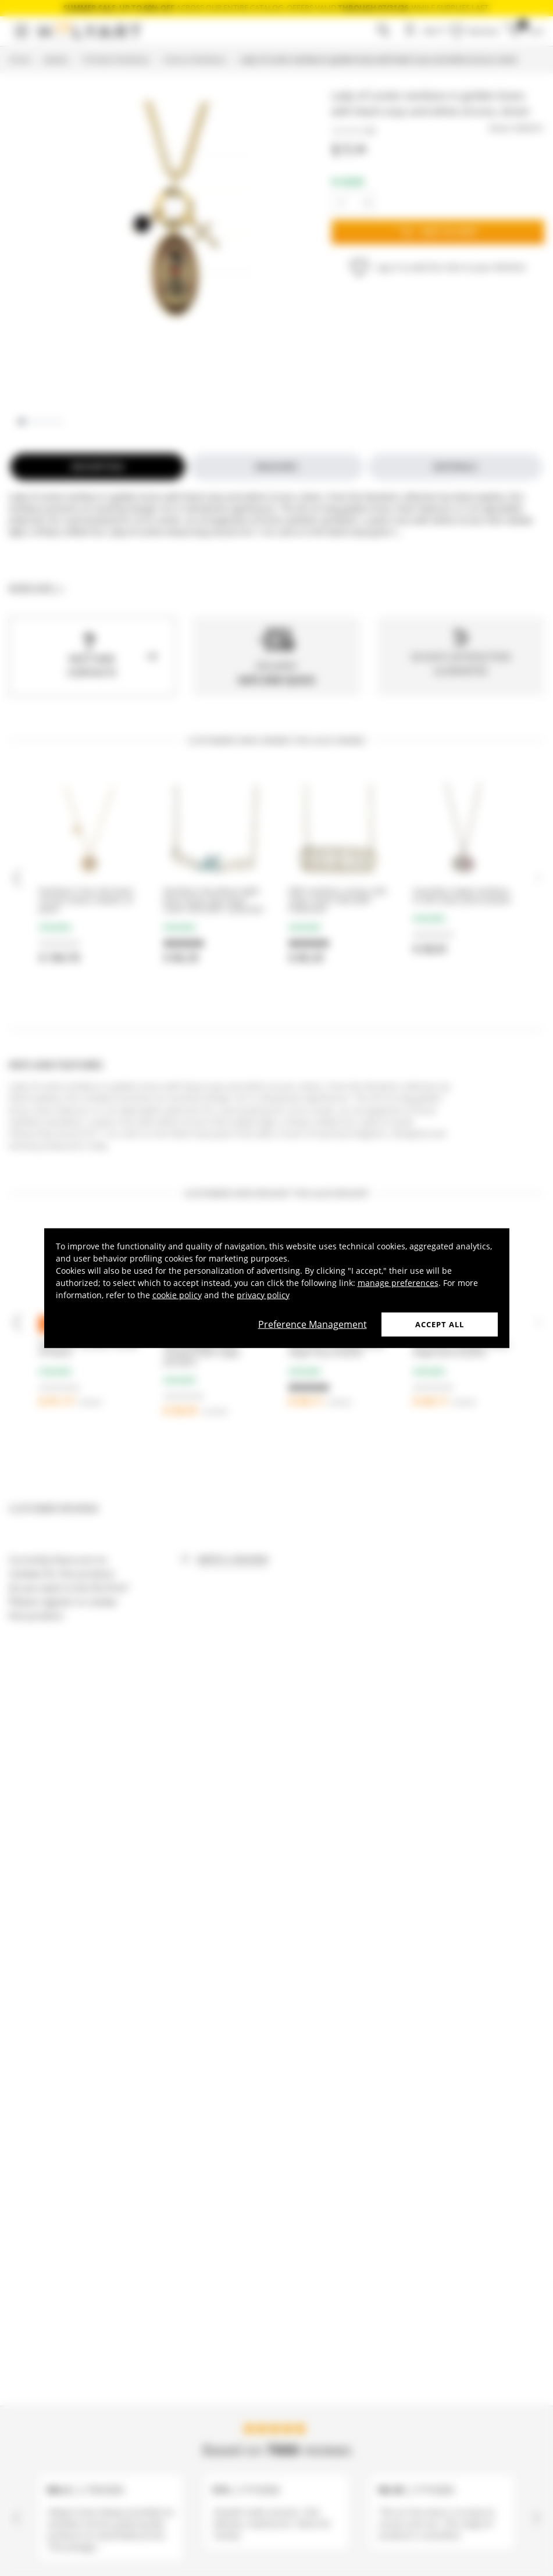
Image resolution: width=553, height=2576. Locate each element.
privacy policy (263, 1294)
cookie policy (177, 1294)
